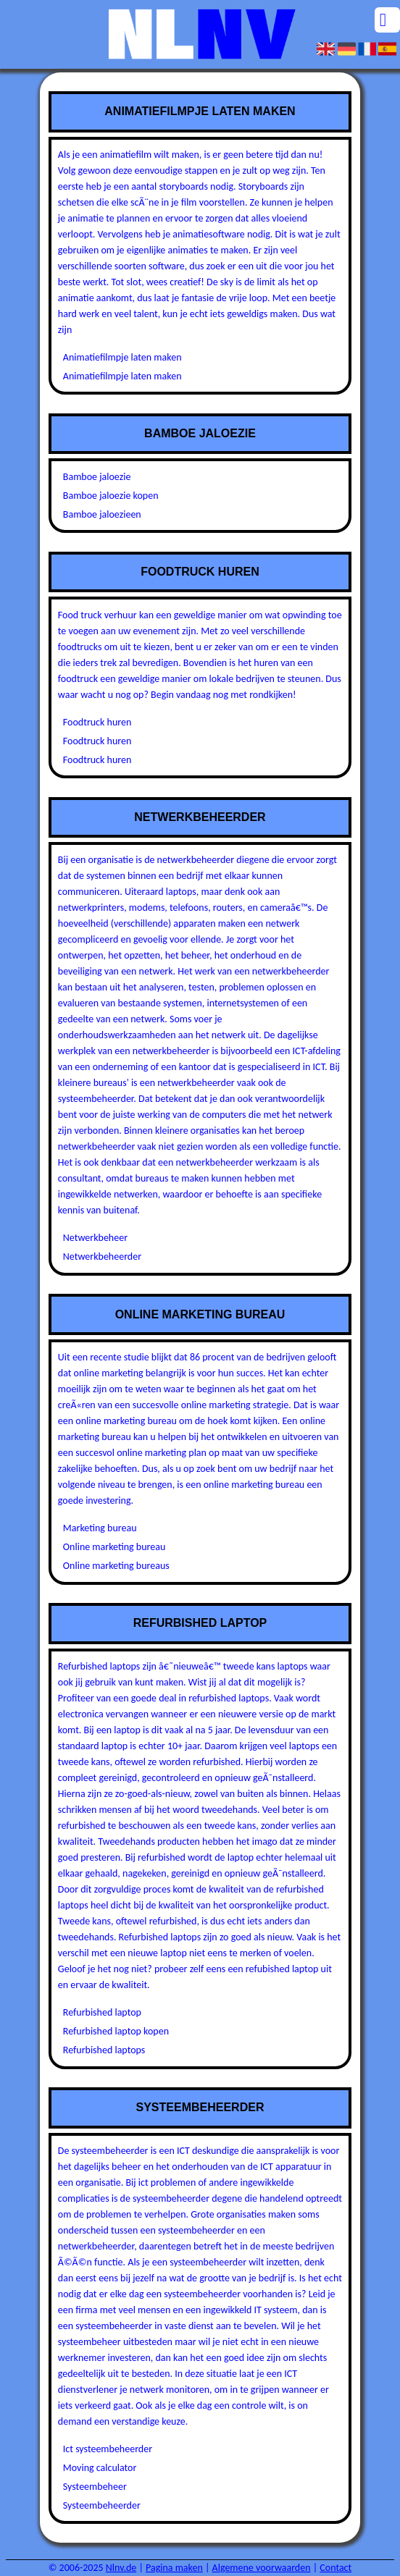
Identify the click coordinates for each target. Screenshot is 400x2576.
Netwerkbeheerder (102, 1256)
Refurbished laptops (104, 2050)
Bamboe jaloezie (97, 477)
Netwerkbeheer (95, 1238)
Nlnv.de (121, 2568)
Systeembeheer (95, 2486)
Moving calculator (100, 2468)
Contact (335, 2568)
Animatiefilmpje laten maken (122, 357)
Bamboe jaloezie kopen (111, 495)
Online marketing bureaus (116, 1566)
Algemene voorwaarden (261, 2568)
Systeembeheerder (102, 2505)
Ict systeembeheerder (107, 2449)
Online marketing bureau (114, 1547)
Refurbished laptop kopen (116, 2031)
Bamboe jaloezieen (102, 514)
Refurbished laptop (102, 2012)
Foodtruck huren (97, 722)
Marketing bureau (100, 1528)
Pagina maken (174, 2568)
